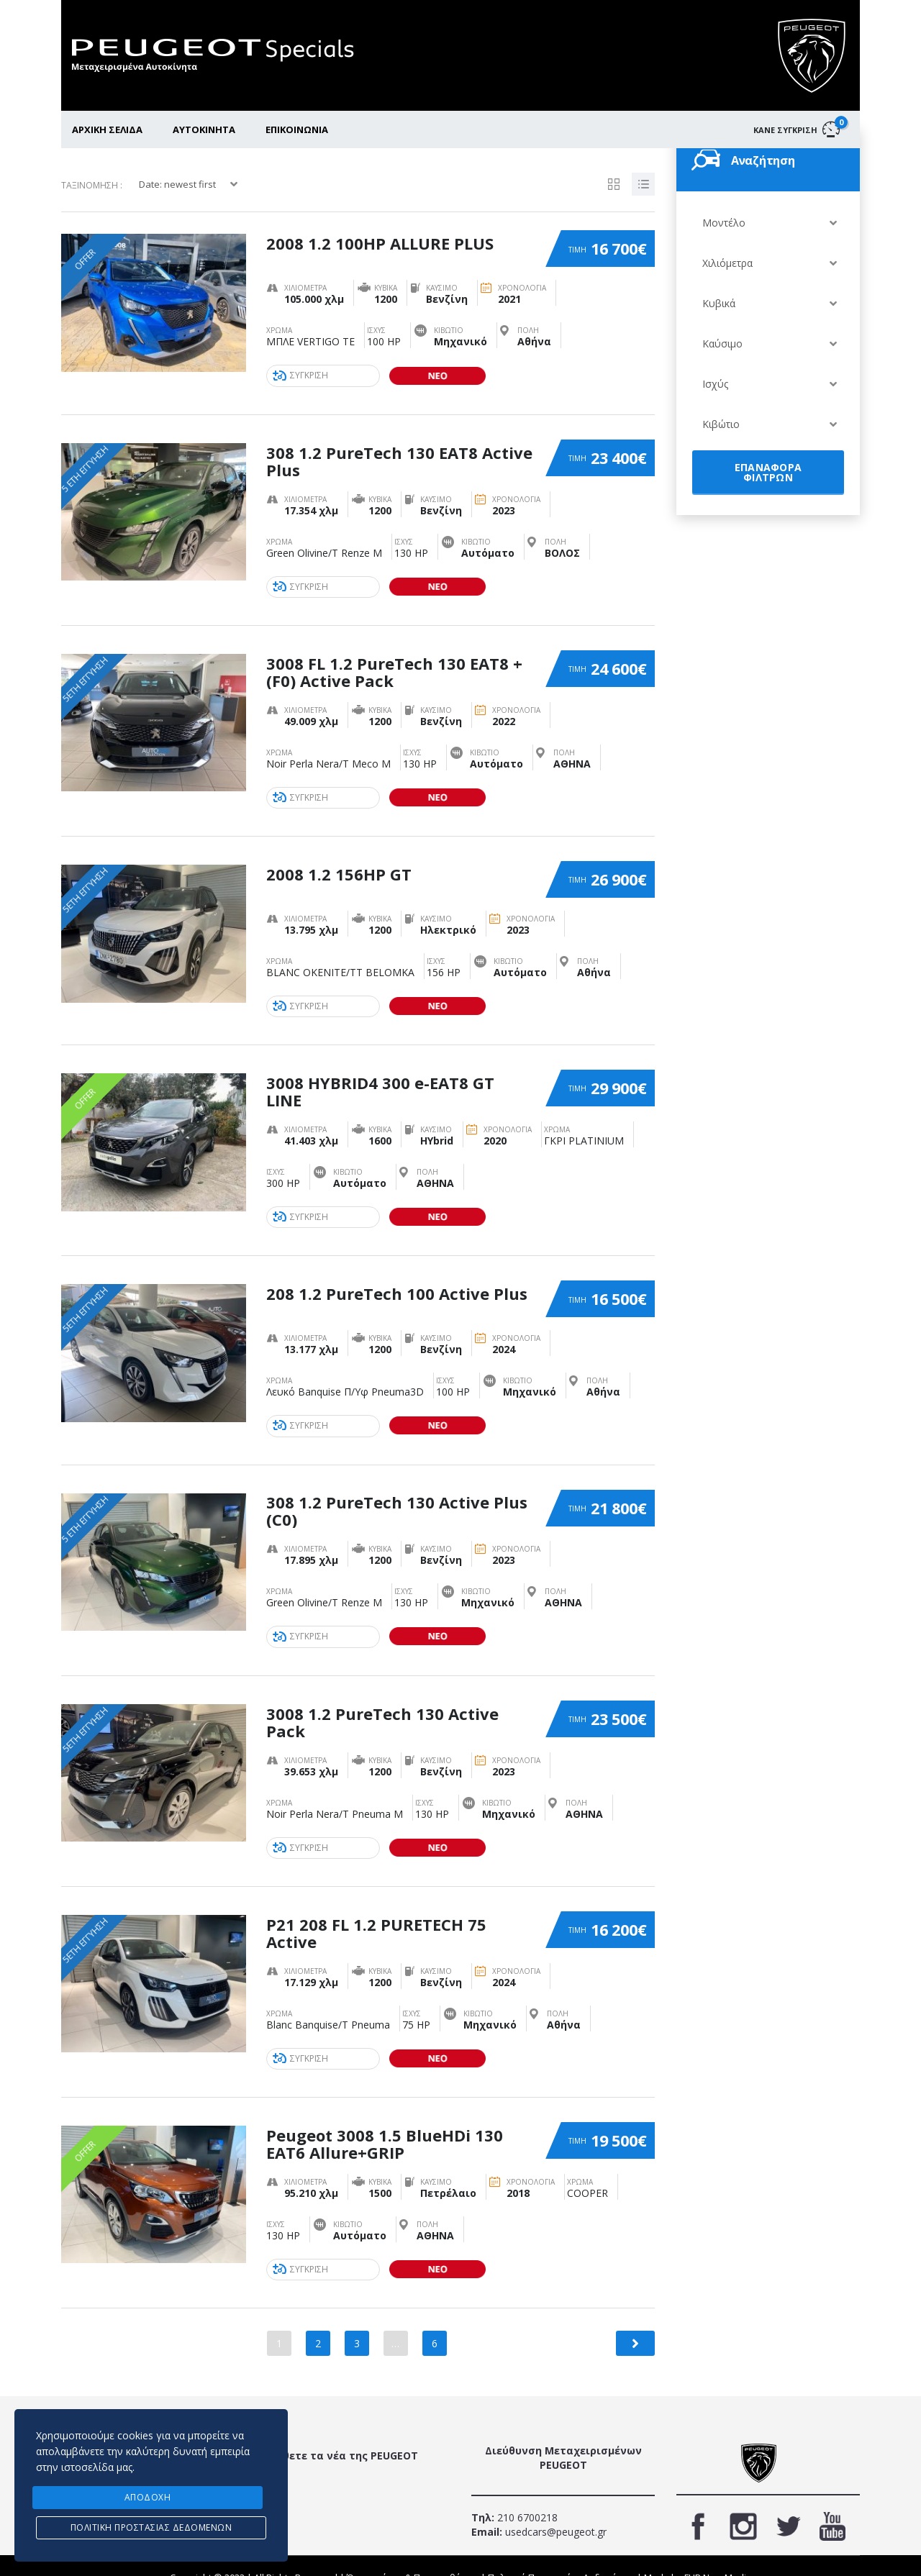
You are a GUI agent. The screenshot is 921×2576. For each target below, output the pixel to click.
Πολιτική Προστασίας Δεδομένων (561, 2553)
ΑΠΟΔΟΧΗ (147, 2498)
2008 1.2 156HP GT (339, 864)
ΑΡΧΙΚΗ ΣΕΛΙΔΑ (107, 129)
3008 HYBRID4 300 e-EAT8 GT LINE (380, 1080)
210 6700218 (526, 2493)
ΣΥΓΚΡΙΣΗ (302, 375)
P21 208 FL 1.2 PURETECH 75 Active (376, 1912)
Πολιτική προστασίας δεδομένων (151, 2528)
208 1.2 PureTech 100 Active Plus (396, 1280)
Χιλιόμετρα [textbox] (727, 263)
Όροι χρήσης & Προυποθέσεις (412, 2553)
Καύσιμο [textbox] (722, 343)
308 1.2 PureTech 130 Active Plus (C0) (396, 1496)
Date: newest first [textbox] (177, 184)
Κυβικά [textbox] (718, 303)
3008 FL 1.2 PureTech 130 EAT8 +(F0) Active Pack (394, 664)
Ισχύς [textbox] (715, 384)
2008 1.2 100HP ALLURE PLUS (380, 240)
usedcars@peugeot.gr (554, 2508)
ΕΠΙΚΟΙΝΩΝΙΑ (297, 129)
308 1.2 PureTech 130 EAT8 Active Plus (399, 456)
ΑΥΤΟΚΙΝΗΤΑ (204, 129)
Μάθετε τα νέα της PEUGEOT (342, 2432)
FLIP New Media (718, 2553)
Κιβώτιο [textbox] (721, 424)
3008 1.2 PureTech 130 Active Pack (382, 1704)
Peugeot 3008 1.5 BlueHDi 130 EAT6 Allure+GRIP (384, 2120)
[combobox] (768, 223)
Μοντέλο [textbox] (723, 222)
